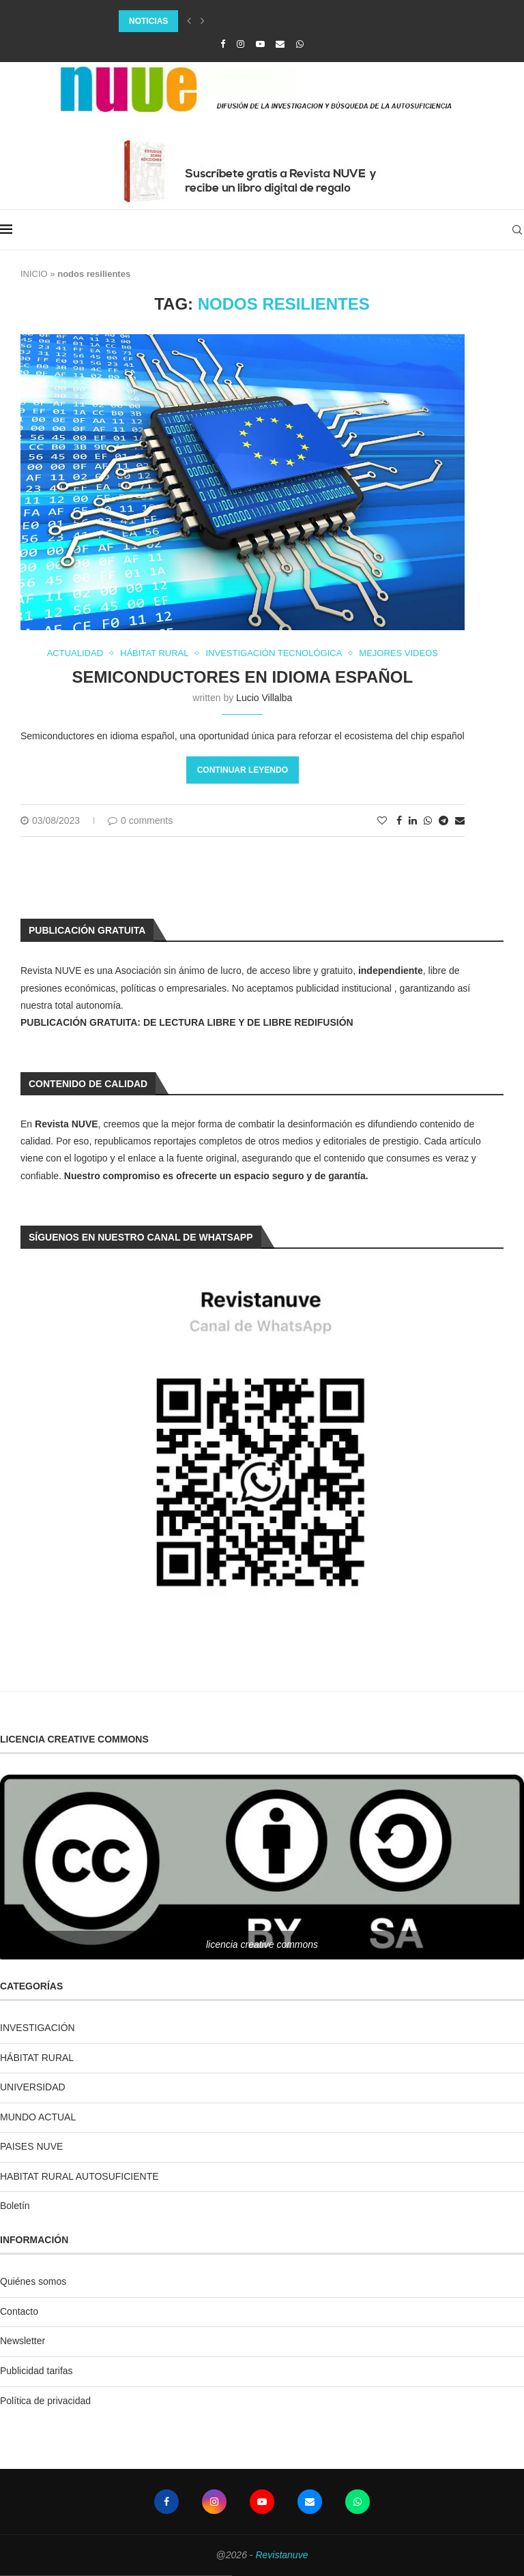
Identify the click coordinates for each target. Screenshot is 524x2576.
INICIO (34, 274)
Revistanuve (281, 2554)
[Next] (202, 21)
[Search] (517, 230)
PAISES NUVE (31, 2146)
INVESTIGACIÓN (37, 2027)
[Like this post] (382, 820)
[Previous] (189, 21)
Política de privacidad (45, 2400)
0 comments (140, 820)
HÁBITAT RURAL (37, 2057)
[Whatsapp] (300, 44)
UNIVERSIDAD (33, 2087)
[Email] (280, 44)
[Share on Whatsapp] (428, 820)
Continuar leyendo (242, 770)
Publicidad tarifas (36, 2370)
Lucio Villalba (264, 697)
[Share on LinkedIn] (413, 820)
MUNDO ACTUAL (38, 2117)
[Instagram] (240, 44)
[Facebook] (222, 44)
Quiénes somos (33, 2281)
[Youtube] (260, 44)
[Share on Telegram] (443, 820)
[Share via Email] (460, 820)
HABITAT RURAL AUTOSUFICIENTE (79, 2176)
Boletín (15, 2205)
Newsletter (22, 2340)
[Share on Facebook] (399, 820)
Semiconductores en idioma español (242, 677)
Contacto (19, 2311)
